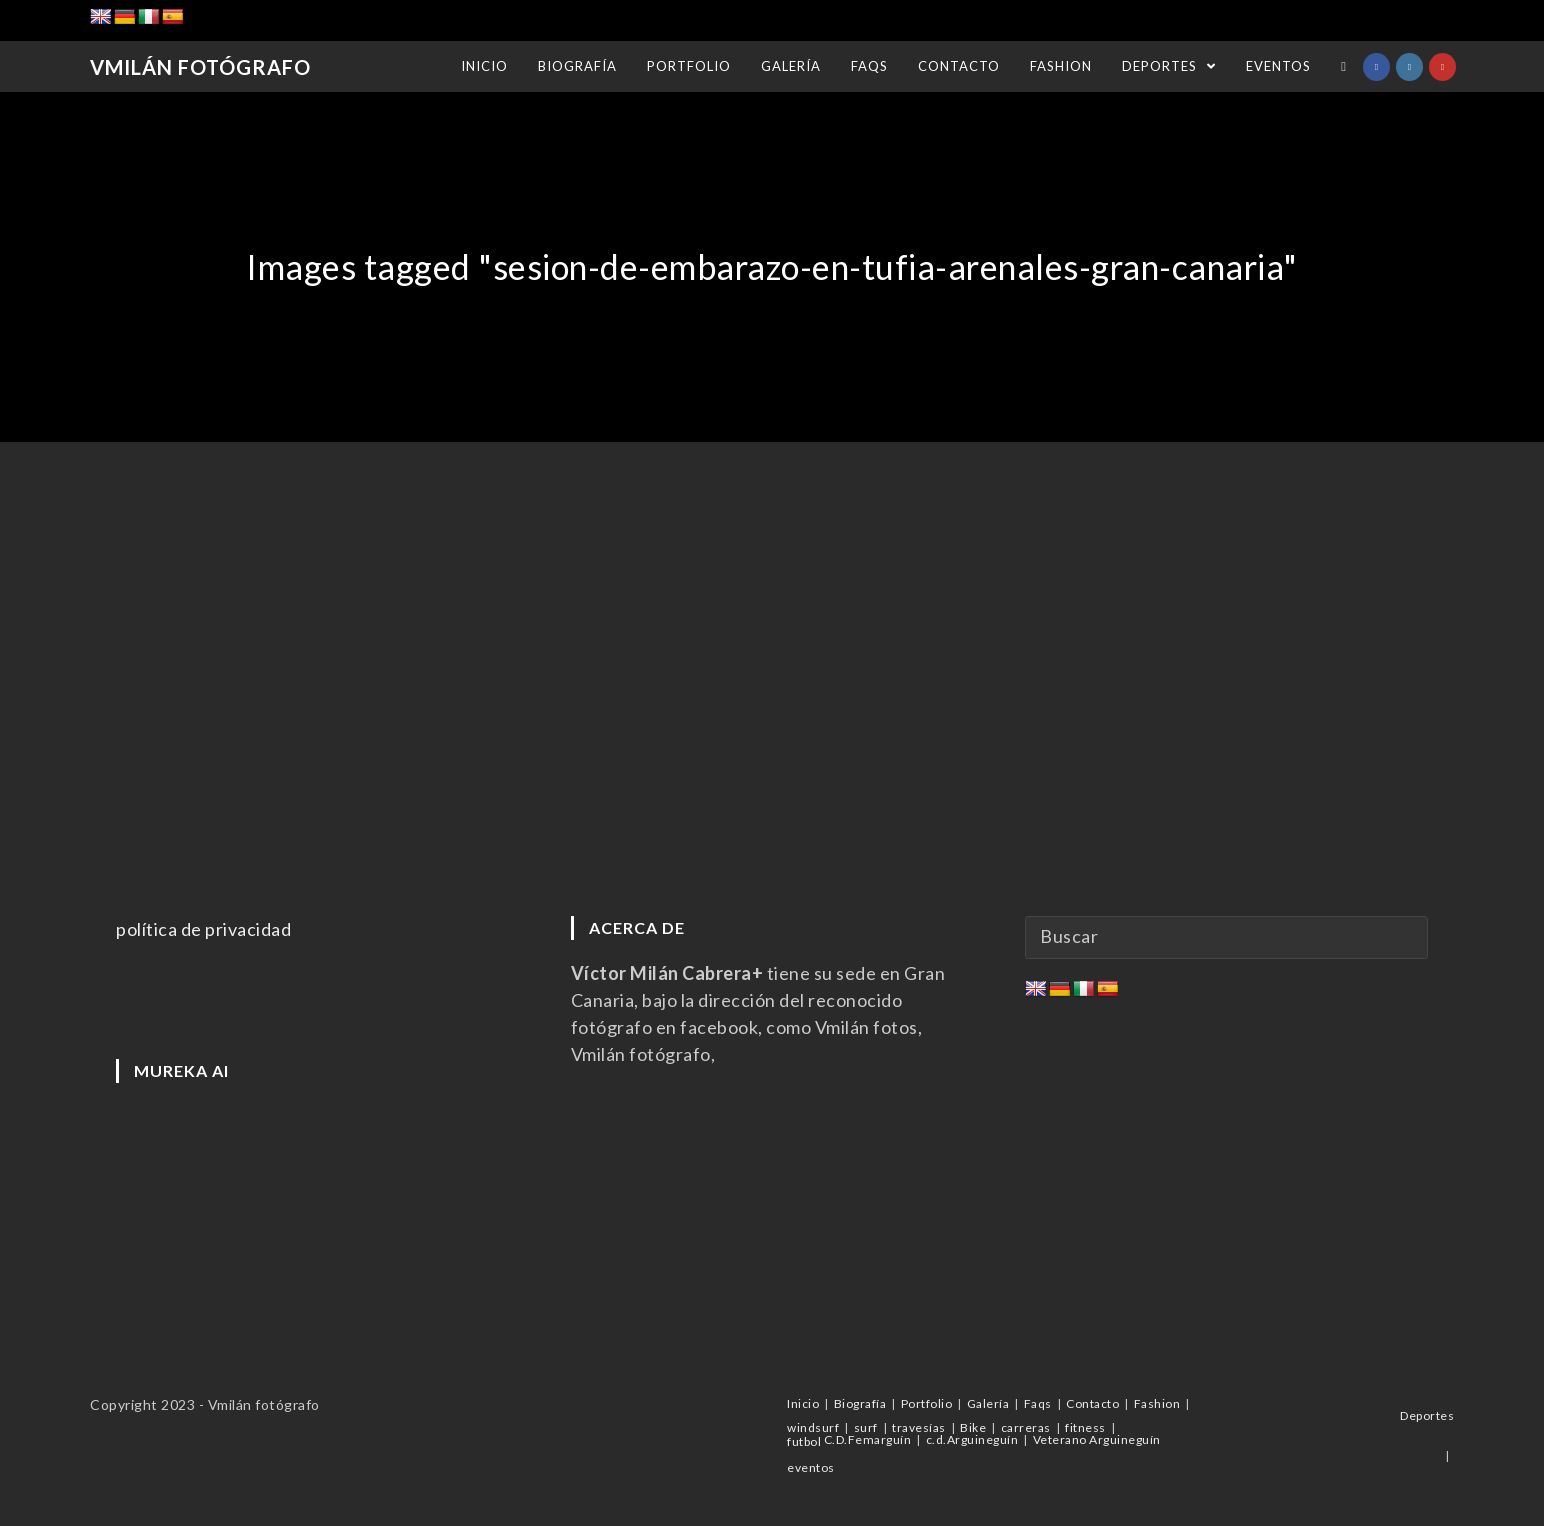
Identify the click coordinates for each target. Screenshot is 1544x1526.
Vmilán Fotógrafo (200, 67)
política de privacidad (203, 929)
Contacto (1092, 1403)
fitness (1085, 1427)
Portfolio (927, 1403)
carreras (1026, 1427)
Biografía (860, 1403)
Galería (988, 1403)
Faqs (1038, 1403)
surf (866, 1427)
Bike (973, 1427)
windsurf (813, 1427)
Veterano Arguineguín (1097, 1439)
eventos (811, 1467)
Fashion (1157, 1403)
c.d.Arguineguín (972, 1439)
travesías (919, 1427)
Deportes (1427, 1415)
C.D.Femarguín (868, 1439)
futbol (804, 1441)
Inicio (803, 1403)
